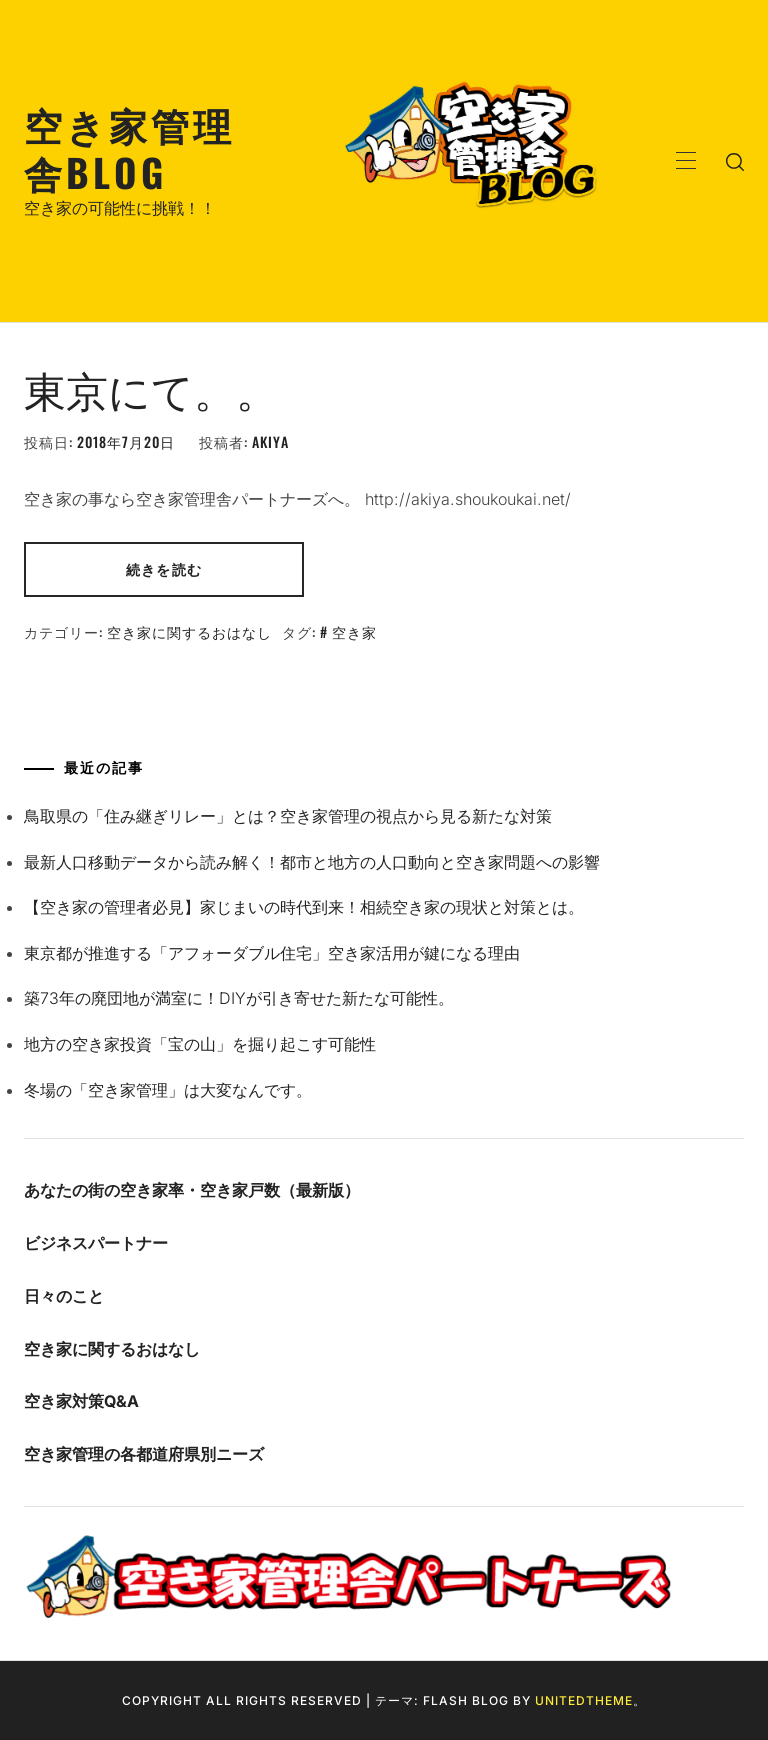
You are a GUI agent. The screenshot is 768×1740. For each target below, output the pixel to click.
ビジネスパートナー (96, 1243)
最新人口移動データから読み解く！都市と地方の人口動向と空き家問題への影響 (312, 862)
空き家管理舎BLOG (129, 147)
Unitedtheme (584, 1700)
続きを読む (164, 568)
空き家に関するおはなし (189, 631)
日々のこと (64, 1296)
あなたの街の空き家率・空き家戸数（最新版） (192, 1190)
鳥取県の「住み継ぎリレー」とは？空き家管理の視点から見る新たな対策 (288, 816)
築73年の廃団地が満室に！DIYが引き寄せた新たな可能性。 (239, 998)
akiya (270, 441)
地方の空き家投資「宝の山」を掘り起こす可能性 (200, 1044)
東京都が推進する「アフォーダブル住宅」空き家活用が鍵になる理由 (272, 953)
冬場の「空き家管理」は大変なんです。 (168, 1090)
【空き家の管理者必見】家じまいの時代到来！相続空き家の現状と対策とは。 (304, 907)
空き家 (354, 631)
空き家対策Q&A (81, 1401)
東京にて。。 (151, 388)
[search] (735, 161)
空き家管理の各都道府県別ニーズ (144, 1454)
